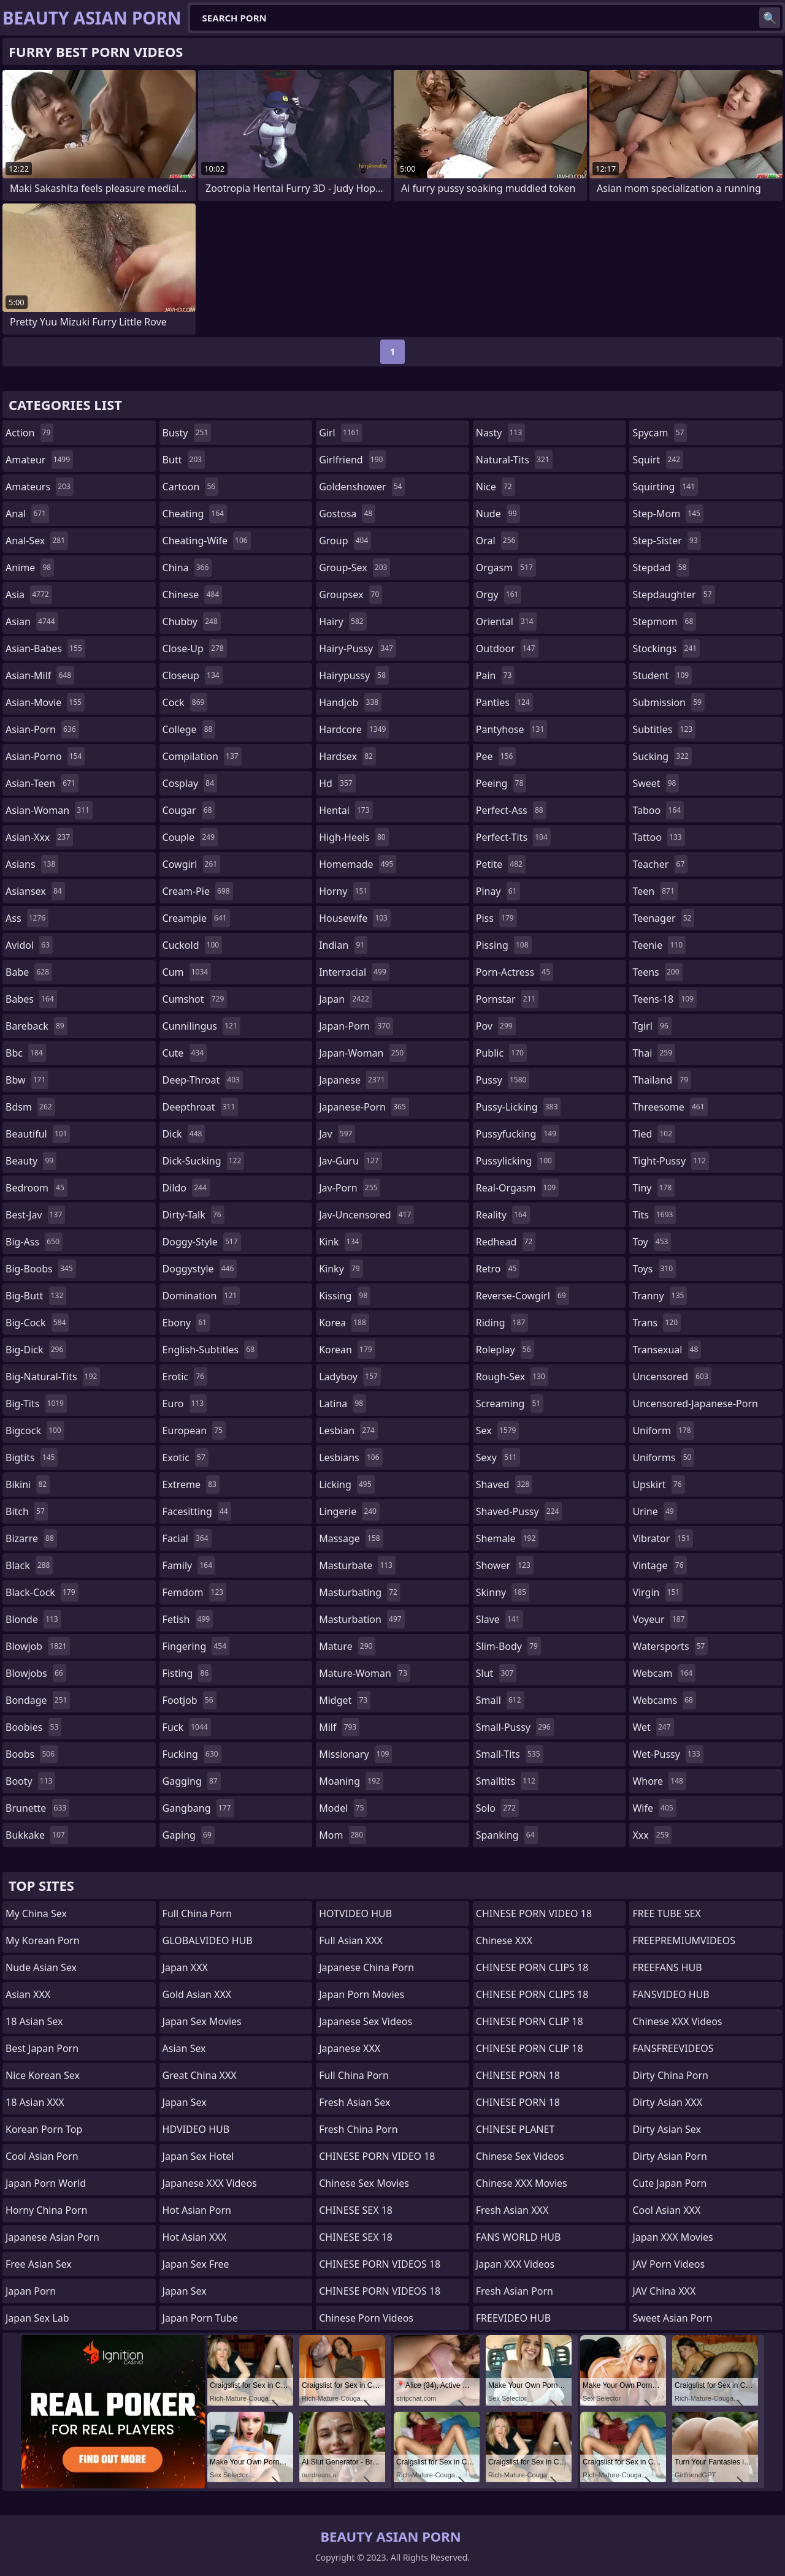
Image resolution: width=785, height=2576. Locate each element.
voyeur (659, 1619)
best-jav (35, 1215)
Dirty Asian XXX (667, 2102)
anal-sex (37, 540)
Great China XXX (200, 2075)
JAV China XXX (663, 2291)
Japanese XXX (349, 2048)
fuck (187, 1727)
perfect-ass (511, 810)
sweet (655, 783)
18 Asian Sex (34, 2021)
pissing (504, 945)
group (345, 540)
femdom (195, 1592)
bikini (28, 1484)
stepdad (660, 567)
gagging (192, 1781)
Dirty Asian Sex (666, 2129)
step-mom (667, 513)
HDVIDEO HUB (196, 2129)
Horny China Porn (46, 2210)
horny (344, 891)
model (343, 1808)
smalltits (507, 1781)
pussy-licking (518, 1107)
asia (29, 594)
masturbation (361, 1619)
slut (496, 1673)
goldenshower (362, 486)
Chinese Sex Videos (520, 2156)
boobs (32, 1754)
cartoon (191, 486)
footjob (189, 1700)
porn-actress (514, 972)
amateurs (40, 486)
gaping (189, 1835)
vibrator (662, 1538)
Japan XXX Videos (515, 2264)
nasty (501, 433)
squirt (657, 459)
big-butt (36, 1295)
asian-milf (40, 675)
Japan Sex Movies (202, 2021)
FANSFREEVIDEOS (672, 2048)
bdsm (30, 1107)
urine (654, 1511)
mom (342, 1835)
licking (346, 1484)
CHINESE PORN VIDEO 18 (377, 2156)
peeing (501, 783)
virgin (657, 1592)
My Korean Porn (43, 1940)
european (194, 1430)
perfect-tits (513, 837)
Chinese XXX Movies (521, 2183)
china (187, 567)
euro (185, 1403)
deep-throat (203, 1080)
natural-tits (514, 459)
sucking (662, 756)
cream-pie (198, 891)
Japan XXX (185, 1967)
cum (187, 972)
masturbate (357, 1565)
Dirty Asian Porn (669, 2156)
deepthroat (201, 1107)
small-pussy (515, 1727)
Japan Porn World (46, 2183)
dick (184, 1134)
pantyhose (512, 729)
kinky (341, 1269)
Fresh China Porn (358, 2129)
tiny (653, 1188)
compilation (202, 756)
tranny (659, 1295)
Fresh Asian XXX (512, 2210)
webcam (663, 1673)
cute (185, 1053)
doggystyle (200, 1269)
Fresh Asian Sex (354, 2102)
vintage (659, 1565)
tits (654, 1215)
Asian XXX (28, 1994)
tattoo (658, 837)
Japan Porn (31, 2291)
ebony (186, 1322)
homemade (357, 864)
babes (31, 999)
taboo (658, 810)
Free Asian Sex (39, 2264)
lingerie (349, 1511)
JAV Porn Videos (668, 2264)
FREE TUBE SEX (666, 1913)
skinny (502, 1592)
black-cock (42, 1592)
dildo (186, 1188)
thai (653, 1053)
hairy (342, 621)
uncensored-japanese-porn (695, 1406)
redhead (505, 1242)
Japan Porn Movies (361, 1994)
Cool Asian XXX (666, 2210)
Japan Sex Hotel (198, 2156)
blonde (33, 1619)
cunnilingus (201, 1026)
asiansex (35, 891)
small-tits (509, 1754)
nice (495, 486)
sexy (498, 1457)
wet (652, 1727)
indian (343, 945)
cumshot (195, 999)
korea (344, 1322)
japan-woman (363, 1053)
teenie (659, 945)
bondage (38, 1700)
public (501, 1053)
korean (347, 1349)
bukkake (37, 1835)
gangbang (198, 1808)
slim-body (508, 1646)
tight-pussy (670, 1161)
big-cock (37, 1322)
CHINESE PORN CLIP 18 (529, 2021)
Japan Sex (185, 2102)
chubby (192, 621)
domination (201, 1295)
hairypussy (354, 675)
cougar (189, 810)
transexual (666, 1349)
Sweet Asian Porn (672, 2318)
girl (340, 433)
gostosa (347, 513)
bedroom (36, 1188)
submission (668, 702)
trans (656, 1322)
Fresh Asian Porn (514, 2291)
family (189, 1565)
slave (499, 1619)
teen (654, 891)
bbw (27, 1080)
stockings (666, 648)
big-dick (36, 1349)
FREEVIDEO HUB (513, 2318)
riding (502, 1322)
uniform (663, 1430)
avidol (29, 945)
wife (654, 1808)
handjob (350, 702)
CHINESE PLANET (515, 2129)
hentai (345, 810)
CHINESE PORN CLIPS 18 (532, 1967)
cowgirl (192, 864)
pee (496, 756)
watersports (670, 1646)
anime (30, 567)
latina (342, 1403)
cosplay (190, 783)
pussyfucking (517, 1134)
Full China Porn (197, 1913)
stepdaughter (673, 594)
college (189, 729)
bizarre (31, 1538)
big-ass (34, 1242)
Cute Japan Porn (669, 2183)
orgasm (506, 567)
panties (504, 702)
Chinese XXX (504, 1940)
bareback (36, 1026)
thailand (661, 1080)
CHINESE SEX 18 (355, 2210)
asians (32, 864)
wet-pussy (667, 1754)
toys (654, 1269)
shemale (507, 1538)
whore (659, 1781)
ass (27, 918)
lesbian (348, 1430)
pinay (498, 891)
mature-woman (364, 1673)
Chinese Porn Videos (366, 2318)
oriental (506, 621)
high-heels (353, 837)
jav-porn (349, 1188)
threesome (669, 1107)
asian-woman (49, 810)
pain (495, 675)
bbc (26, 1053)
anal (27, 513)
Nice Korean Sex (43, 2075)
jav (337, 1134)
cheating (195, 513)
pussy (503, 1080)
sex (497, 1430)
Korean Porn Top (44, 2129)
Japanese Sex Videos (365, 2021)
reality (503, 1215)
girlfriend (352, 459)
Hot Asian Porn (197, 2210)
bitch (27, 1511)
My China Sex (36, 1913)
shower (505, 1565)
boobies (33, 1727)
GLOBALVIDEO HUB (208, 1940)
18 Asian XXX (35, 2102)
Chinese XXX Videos (677, 2021)
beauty (31, 1161)
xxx (652, 1835)
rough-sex (512, 1376)
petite (501, 864)
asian (32, 621)
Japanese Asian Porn (52, 2237)
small (500, 1700)
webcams (664, 1700)
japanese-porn (364, 1107)
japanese (353, 1080)
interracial (354, 972)
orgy (499, 594)
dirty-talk (193, 1215)
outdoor (507, 648)
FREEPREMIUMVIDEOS (683, 1940)
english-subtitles (210, 1349)
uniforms (663, 1457)
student (662, 675)
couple (190, 837)
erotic (185, 1376)
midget (344, 1700)
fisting (187, 1673)
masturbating (359, 1592)
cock (185, 702)
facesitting (197, 1511)
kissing (344, 1295)
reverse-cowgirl (522, 1295)
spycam (659, 433)
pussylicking (515, 1161)
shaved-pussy (519, 1511)
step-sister (666, 540)
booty (30, 1781)
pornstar (507, 999)
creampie (196, 918)
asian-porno (45, 756)
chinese (192, 594)
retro (498, 1269)
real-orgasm (517, 1188)
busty (187, 433)
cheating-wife (207, 540)
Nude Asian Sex (41, 1967)
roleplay (505, 1349)
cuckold (193, 945)
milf (339, 1727)
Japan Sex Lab (37, 2318)
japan (345, 999)
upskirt (658, 1484)
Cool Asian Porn (42, 2156)
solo (497, 1808)
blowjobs (36, 1673)
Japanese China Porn (366, 1967)
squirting (665, 486)
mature (347, 1646)
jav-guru (350, 1161)
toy (651, 1242)
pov (496, 1026)
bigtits (32, 1457)
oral (497, 540)
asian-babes (45, 648)
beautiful (38, 1134)
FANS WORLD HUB (518, 2237)
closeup (193, 675)
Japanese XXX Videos (210, 2183)
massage (351, 1538)
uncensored (671, 1376)
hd (337, 783)
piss (496, 918)
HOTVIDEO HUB (355, 1913)
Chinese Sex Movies (364, 2183)
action (29, 433)
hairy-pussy (357, 648)
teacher (659, 864)
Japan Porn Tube (200, 2318)
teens (657, 972)
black (29, 1565)
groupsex (350, 594)
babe (29, 972)
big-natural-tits (53, 1376)
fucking (192, 1754)
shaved (504, 1484)
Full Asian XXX (351, 1940)
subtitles (663, 729)
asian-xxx (39, 837)
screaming (509, 1403)
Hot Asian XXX (195, 2237)
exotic (186, 1457)
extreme (191, 1484)
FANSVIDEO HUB (670, 1994)
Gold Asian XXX (197, 1994)
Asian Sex (184, 2048)
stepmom (664, 621)
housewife (355, 918)
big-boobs (41, 1269)
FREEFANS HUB (667, 1967)
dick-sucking (204, 1161)
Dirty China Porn (670, 2075)
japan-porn (356, 1026)
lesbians (350, 1457)
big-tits (36, 1403)
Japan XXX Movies (672, 2237)
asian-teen (42, 783)
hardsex (347, 756)
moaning (351, 1781)
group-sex (354, 567)
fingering (196, 1646)
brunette (37, 1808)
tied (653, 1134)
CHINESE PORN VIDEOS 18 (379, 2264)
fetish (188, 1619)
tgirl (651, 1026)
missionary (355, 1754)
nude (498, 513)
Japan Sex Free (196, 2264)
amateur (39, 459)
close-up (195, 648)
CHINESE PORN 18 (518, 2075)
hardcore (354, 729)
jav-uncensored (366, 1215)
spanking (507, 1835)
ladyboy (349, 1376)
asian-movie (45, 702)
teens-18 (664, 999)
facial (187, 1538)
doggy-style (202, 1242)
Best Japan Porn (42, 2048)
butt (184, 459)
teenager (663, 918)
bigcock (35, 1430)
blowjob (38, 1646)
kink (340, 1242)
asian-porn (42, 729)
